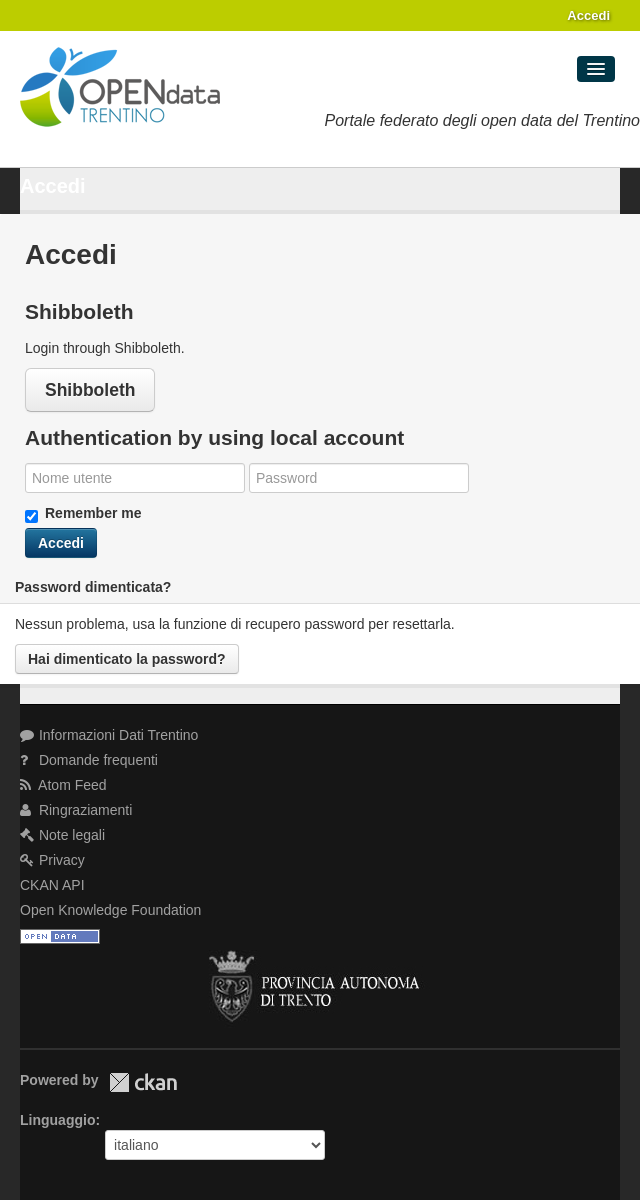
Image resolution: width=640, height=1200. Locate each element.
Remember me (83, 514)
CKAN (143, 1082)
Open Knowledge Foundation (110, 910)
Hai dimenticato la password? (127, 659)
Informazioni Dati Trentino (109, 735)
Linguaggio (57, 1120)
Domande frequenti (89, 760)
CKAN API (52, 885)
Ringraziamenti (76, 810)
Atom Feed (63, 785)
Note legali (62, 835)
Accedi (588, 15)
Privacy (52, 860)
